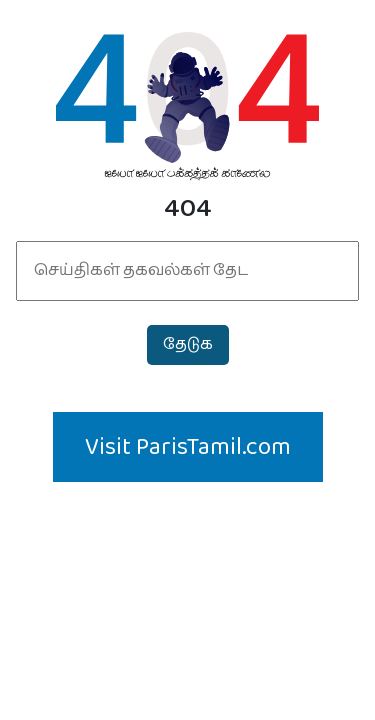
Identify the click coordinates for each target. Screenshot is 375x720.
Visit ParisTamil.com (188, 447)
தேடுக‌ (188, 344)
